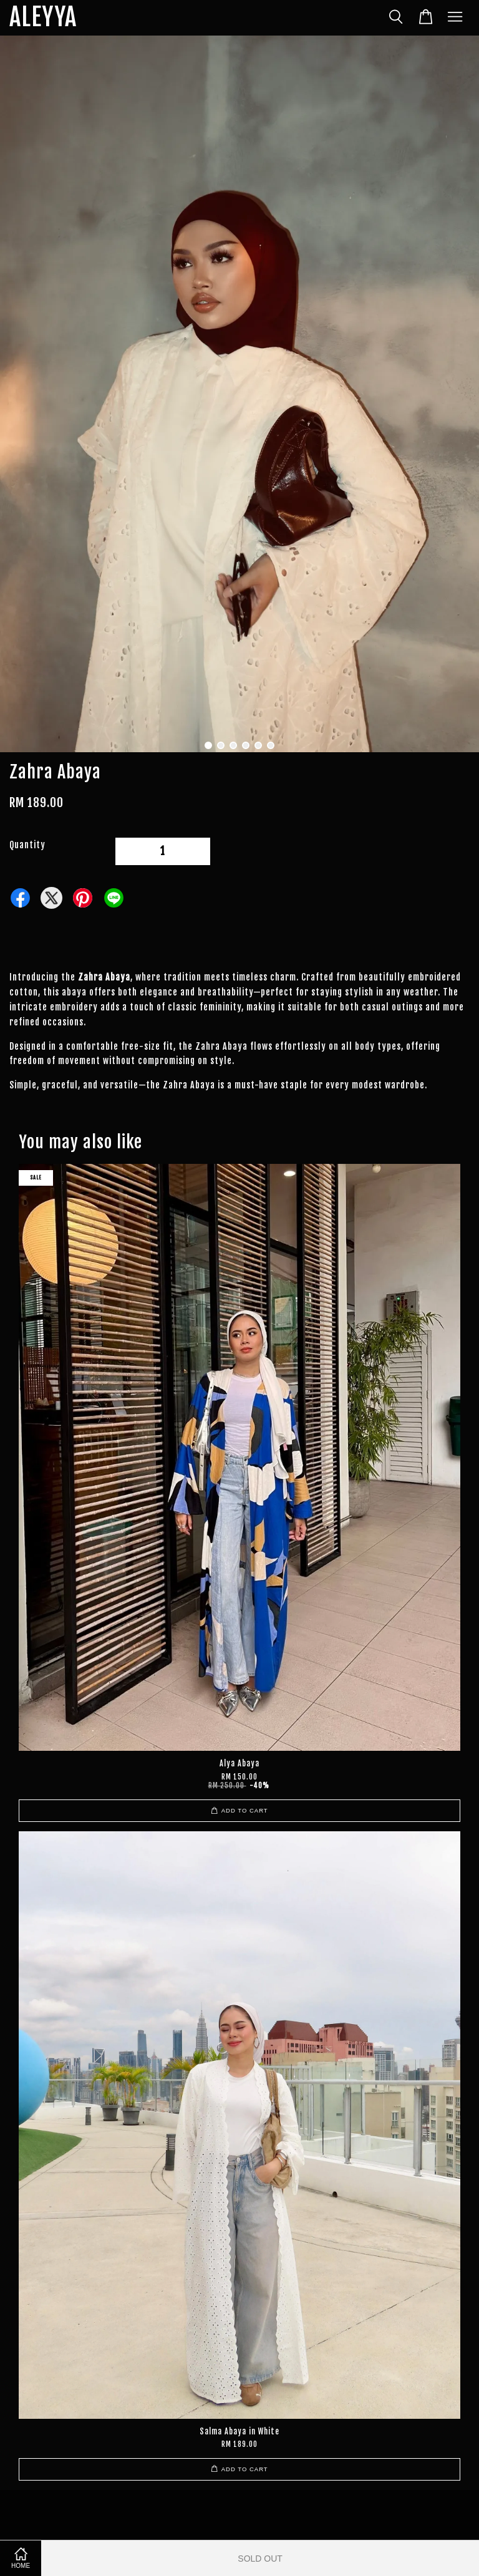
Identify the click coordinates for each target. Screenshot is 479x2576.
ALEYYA (43, 17)
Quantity (27, 845)
